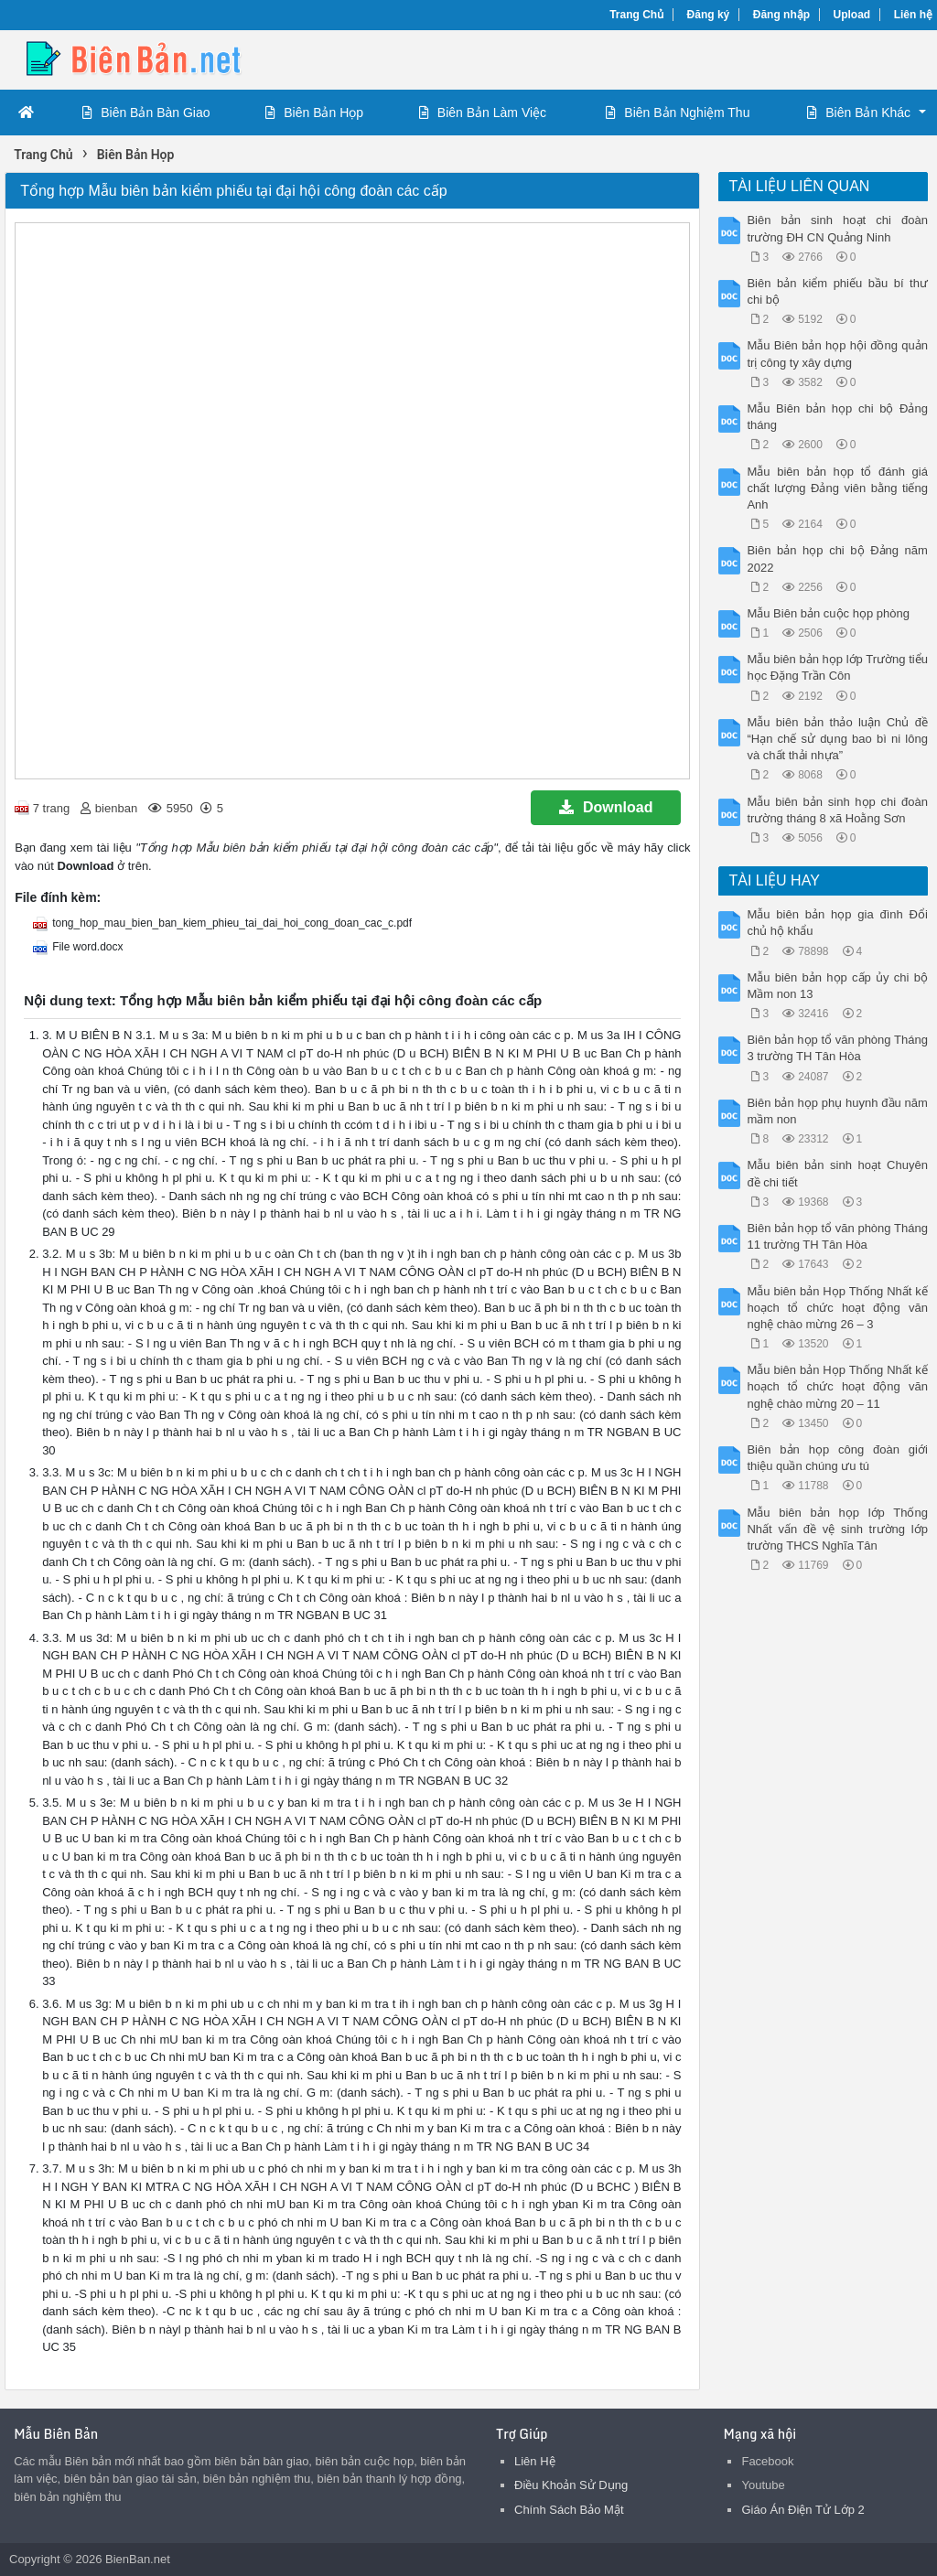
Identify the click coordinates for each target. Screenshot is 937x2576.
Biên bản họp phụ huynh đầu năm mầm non (837, 1111)
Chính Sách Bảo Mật (569, 2510)
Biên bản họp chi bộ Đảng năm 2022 (837, 558)
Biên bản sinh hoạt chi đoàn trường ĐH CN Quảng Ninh (837, 228)
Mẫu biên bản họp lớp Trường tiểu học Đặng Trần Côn (837, 667)
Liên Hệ (534, 2461)
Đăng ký (708, 14)
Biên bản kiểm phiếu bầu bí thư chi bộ (837, 291)
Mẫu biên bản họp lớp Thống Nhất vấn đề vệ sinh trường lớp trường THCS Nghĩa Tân (837, 1529)
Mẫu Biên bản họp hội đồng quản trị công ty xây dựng (837, 353)
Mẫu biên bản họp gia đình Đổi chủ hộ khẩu (837, 922)
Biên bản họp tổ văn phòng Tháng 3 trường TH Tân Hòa (837, 1048)
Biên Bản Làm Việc (482, 112)
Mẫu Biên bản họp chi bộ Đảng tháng (837, 417)
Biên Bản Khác (858, 112)
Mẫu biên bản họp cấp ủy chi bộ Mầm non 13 (837, 986)
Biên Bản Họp (314, 112)
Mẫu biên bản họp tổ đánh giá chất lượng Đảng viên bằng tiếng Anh (837, 488)
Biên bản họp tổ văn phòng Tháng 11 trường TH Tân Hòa (837, 1236)
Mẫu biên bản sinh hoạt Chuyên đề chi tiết (837, 1173)
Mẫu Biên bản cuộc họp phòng (828, 613)
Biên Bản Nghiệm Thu (677, 112)
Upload (852, 14)
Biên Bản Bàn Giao (146, 112)
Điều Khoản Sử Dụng (571, 2485)
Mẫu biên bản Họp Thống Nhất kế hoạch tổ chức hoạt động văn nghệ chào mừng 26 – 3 (837, 1307)
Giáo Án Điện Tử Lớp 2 (802, 2510)
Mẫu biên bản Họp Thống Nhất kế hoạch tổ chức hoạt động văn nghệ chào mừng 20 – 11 (837, 1386)
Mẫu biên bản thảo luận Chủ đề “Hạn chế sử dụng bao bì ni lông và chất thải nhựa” (837, 738)
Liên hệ (913, 14)
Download (605, 807)
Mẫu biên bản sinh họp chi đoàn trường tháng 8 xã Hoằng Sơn (837, 810)
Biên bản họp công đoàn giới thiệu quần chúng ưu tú (837, 1458)
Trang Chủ (636, 14)
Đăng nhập (781, 14)
